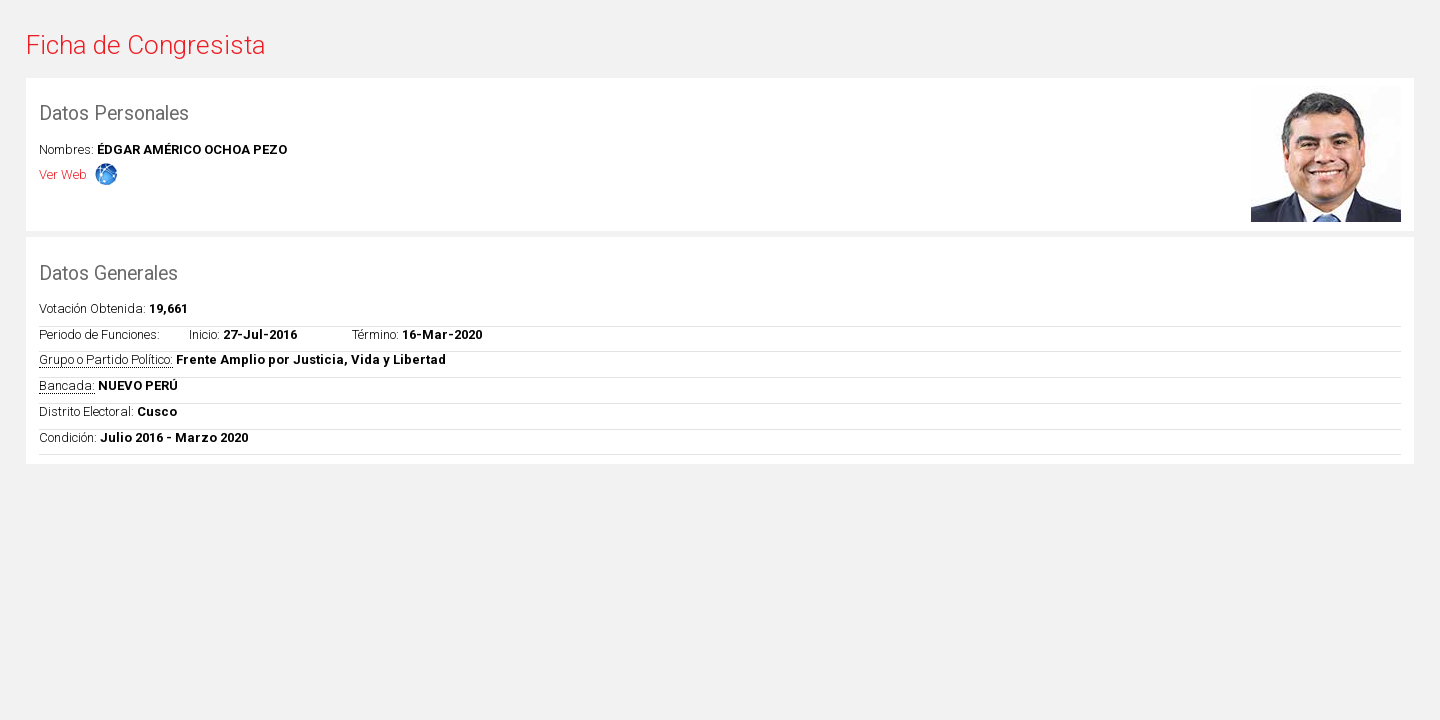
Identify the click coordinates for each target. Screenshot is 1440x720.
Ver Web (63, 174)
